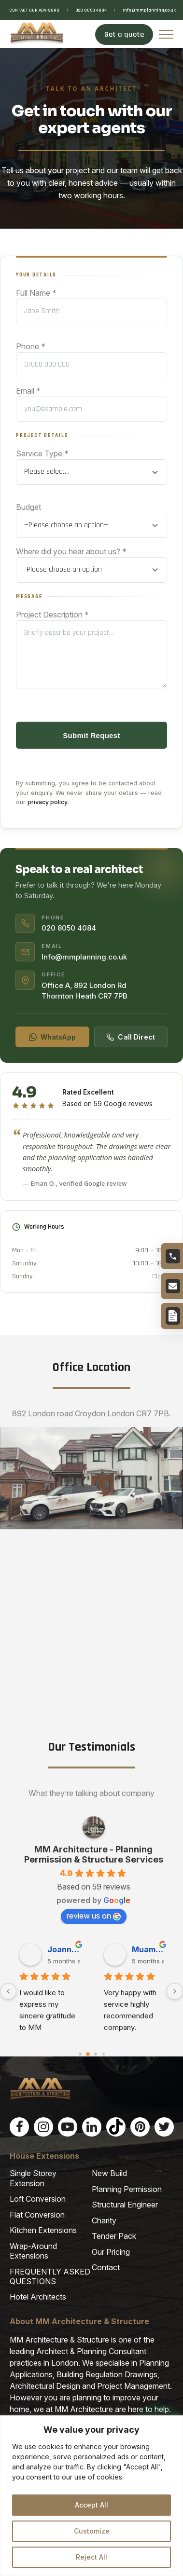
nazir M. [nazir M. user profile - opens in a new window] (62, 1950)
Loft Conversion (38, 2199)
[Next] (175, 1992)
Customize (92, 2531)
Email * (28, 391)
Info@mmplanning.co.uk (149, 10)
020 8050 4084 (91, 10)
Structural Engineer (125, 2205)
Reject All (91, 2557)
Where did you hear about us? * (71, 551)
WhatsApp (52, 1037)
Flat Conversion (37, 2215)
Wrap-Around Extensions (33, 2251)
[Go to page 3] (103, 2054)
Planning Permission (127, 2189)
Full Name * (36, 293)
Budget (28, 507)
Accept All (91, 2505)
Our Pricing (111, 2252)
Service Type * (42, 453)
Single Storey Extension (33, 2178)
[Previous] (8, 1992)
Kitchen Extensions (43, 2230)
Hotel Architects (38, 2297)
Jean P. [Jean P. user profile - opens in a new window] (146, 1950)
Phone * (30, 346)
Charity (104, 2221)
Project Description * (52, 614)
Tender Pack (114, 2236)
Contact (106, 2268)
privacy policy (48, 802)
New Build (109, 2174)
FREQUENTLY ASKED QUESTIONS (50, 2277)
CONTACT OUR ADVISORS (34, 10)
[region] (91, 2495)
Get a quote (124, 34)
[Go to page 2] (95, 2054)
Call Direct (130, 1037)
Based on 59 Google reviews (107, 1104)
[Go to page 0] (80, 2054)
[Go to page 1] (88, 2055)
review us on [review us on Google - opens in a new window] (94, 1916)
